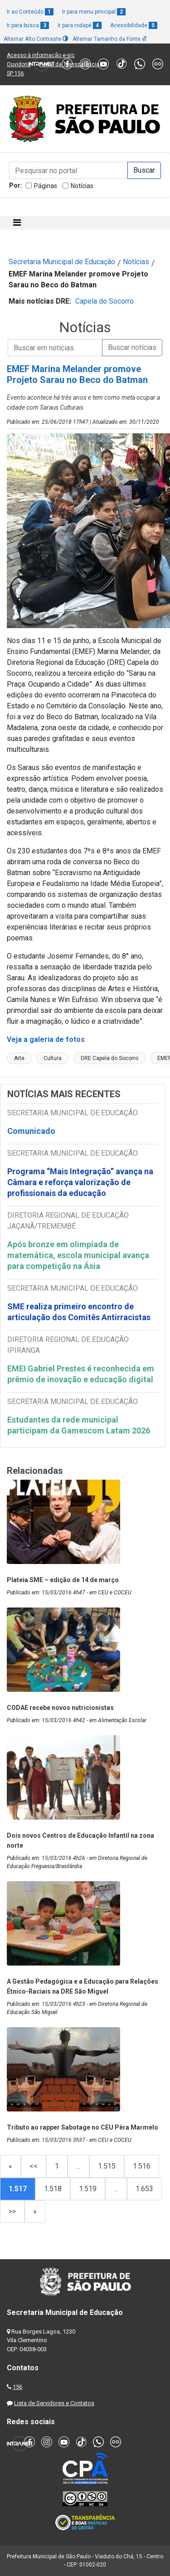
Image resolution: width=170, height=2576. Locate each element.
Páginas (45, 186)
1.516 (142, 2166)
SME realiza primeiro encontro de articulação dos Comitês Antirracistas (79, 1312)
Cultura (53, 1058)
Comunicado (31, 1131)
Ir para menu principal (94, 11)
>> (12, 2211)
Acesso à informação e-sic (41, 55)
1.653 (144, 2188)
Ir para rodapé (80, 25)
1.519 (88, 2188)
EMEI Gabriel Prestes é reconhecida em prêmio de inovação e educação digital (80, 1374)
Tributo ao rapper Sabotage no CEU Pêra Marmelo (82, 2127)
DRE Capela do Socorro (109, 1058)
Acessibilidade (133, 25)
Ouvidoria (19, 64)
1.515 (107, 2166)
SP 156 (15, 73)
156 (17, 2386)
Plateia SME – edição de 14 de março (63, 1579)
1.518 (53, 2188)
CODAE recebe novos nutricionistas (60, 1707)
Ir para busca (28, 25)
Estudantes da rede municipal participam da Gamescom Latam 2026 (78, 1425)
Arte (19, 1058)
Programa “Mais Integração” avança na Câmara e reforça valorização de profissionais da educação (80, 1182)
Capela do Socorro (104, 301)
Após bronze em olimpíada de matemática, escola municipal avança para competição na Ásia (78, 1255)
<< (33, 2166)
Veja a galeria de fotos (47, 1039)
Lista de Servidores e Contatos (54, 2403)
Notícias (82, 186)
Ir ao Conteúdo (30, 11)
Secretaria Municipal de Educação (62, 261)
